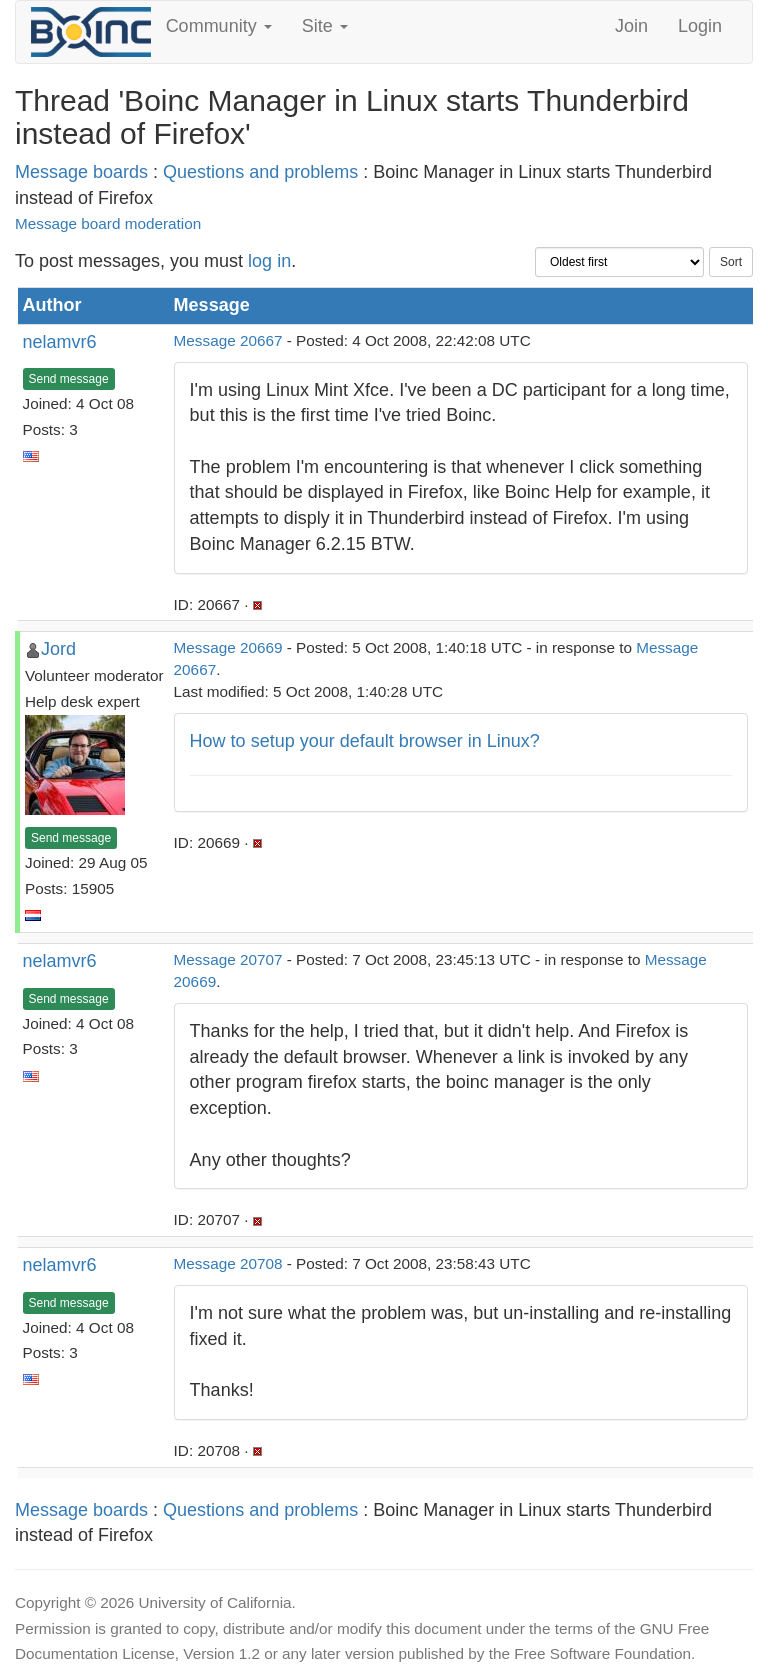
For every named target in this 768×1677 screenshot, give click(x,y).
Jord (58, 649)
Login (700, 26)
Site (325, 26)
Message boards (81, 172)
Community (219, 26)
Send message (69, 379)
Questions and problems (260, 172)
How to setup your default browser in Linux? (365, 741)
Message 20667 (228, 340)
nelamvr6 (60, 342)
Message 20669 (228, 647)
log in (269, 261)
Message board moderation (108, 223)
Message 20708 (228, 1263)
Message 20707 (228, 959)
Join (631, 26)
